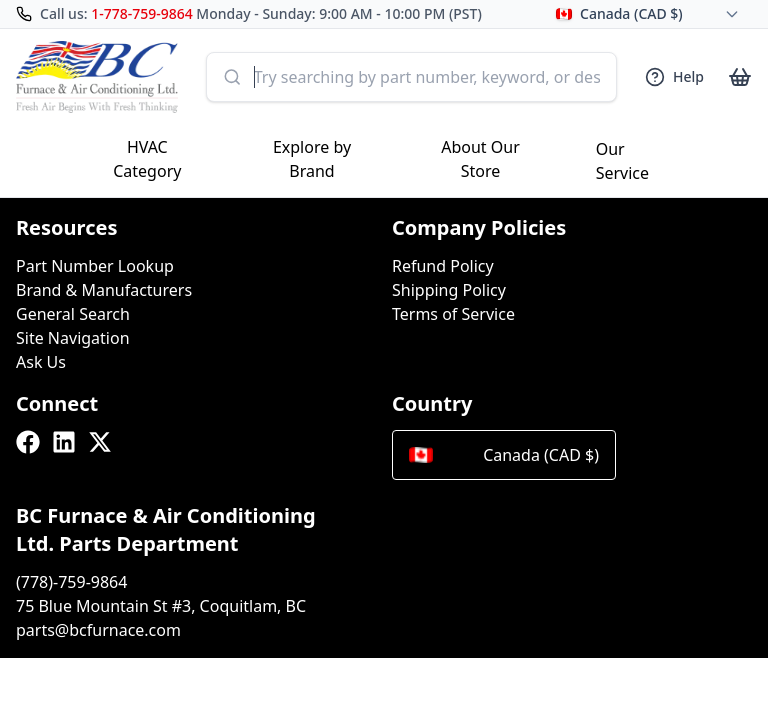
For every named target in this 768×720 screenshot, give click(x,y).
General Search (73, 314)
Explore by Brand (312, 159)
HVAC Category (147, 159)
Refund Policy (443, 266)
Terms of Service (453, 314)
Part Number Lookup (95, 266)
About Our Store (480, 159)
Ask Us (41, 362)
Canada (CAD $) (504, 455)
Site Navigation (73, 338)
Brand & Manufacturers (104, 290)
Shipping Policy (449, 290)
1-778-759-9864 (142, 13)
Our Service (622, 161)
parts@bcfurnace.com (98, 630)
